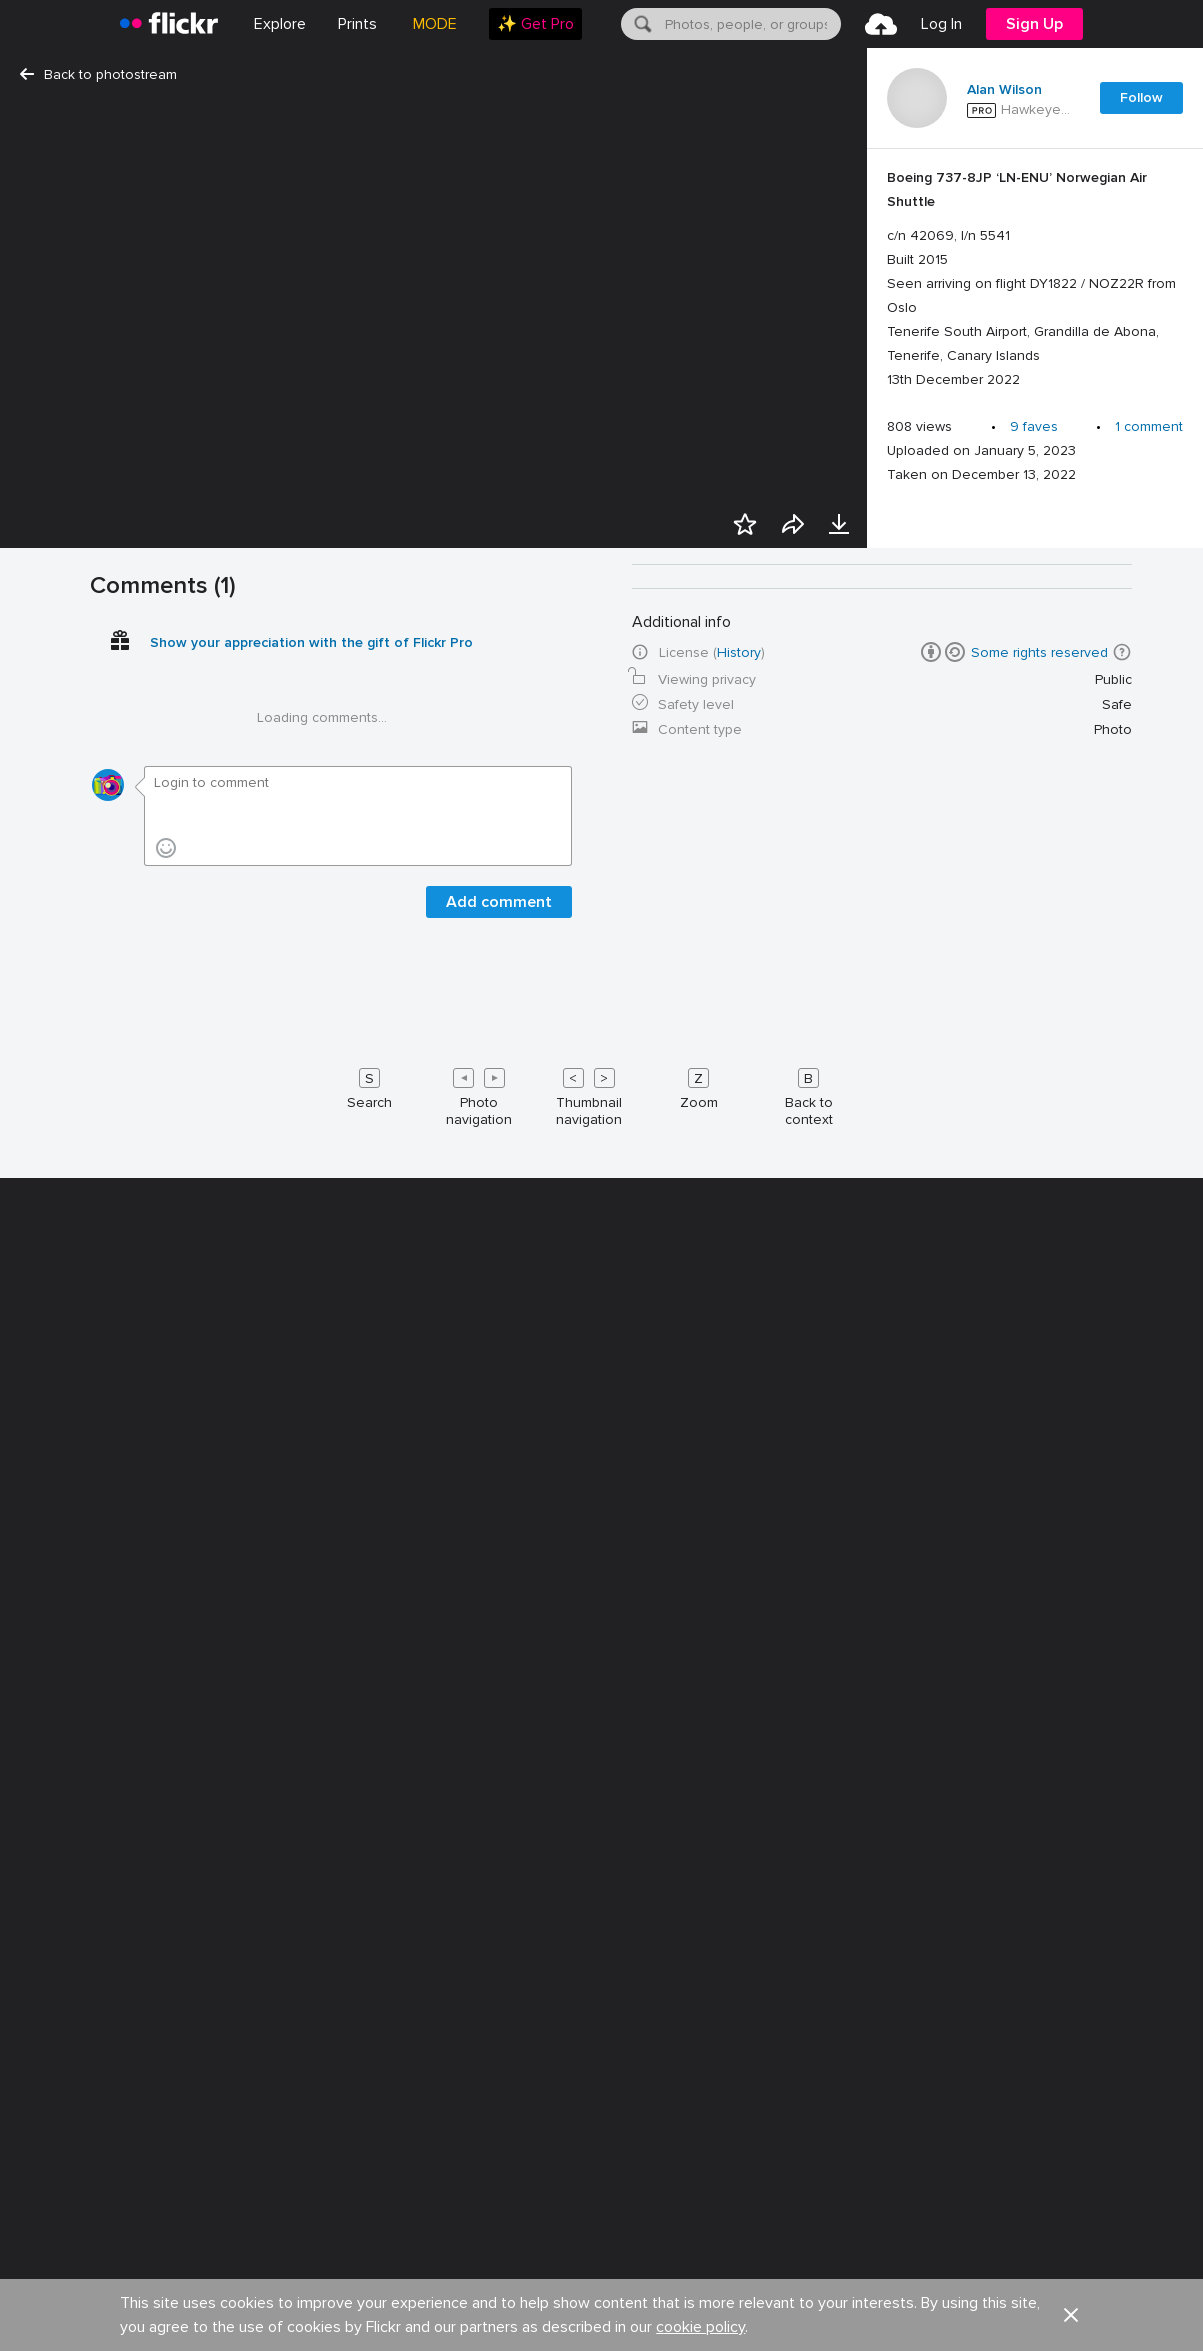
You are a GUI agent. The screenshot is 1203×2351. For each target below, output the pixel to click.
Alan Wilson (1004, 90)
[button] (1122, 1355)
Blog (272, 2246)
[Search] (641, 24)
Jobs (183, 2246)
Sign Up (1034, 24)
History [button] (739, 1355)
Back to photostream (98, 74)
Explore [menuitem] (280, 24)
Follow (1141, 97)
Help (851, 2246)
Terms (230, 2311)
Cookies (624, 2246)
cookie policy (700, 2198)
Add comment (499, 1605)
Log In (941, 24)
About (91, 2246)
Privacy (159, 2311)
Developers (501, 2246)
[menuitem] (357, 24)
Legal (89, 2311)
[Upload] (881, 24)
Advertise (375, 2246)
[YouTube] (1070, 2312)
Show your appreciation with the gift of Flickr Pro (311, 1345)
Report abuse (968, 2246)
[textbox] (751, 24)
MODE (435, 24)
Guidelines (744, 2246)
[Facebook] (1022, 2312)
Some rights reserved (1039, 1355)
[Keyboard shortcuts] (602, 1796)
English (1092, 2247)
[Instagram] (1118, 2312)
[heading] (169, 24)
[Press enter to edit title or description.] (1035, 279)
